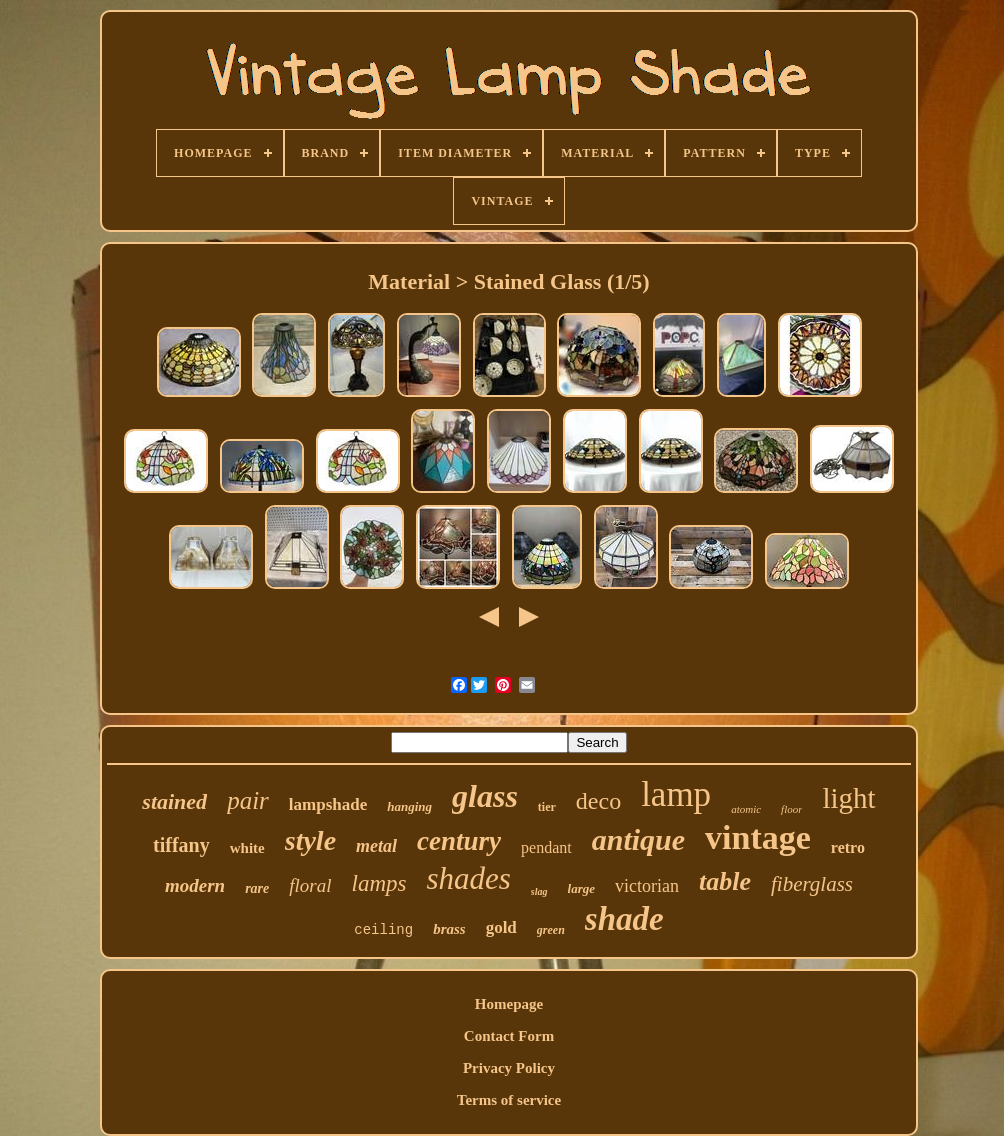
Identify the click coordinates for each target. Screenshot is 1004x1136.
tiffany (181, 845)
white (247, 848)
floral (310, 885)
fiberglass (812, 884)
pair (248, 800)
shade (624, 919)
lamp (676, 794)
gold (501, 927)
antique (638, 839)
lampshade (328, 804)
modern (195, 885)
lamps (379, 883)
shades (468, 878)
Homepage (509, 1004)
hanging (409, 806)
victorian (647, 886)
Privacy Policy (509, 1068)
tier (547, 807)
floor (791, 809)
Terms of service (509, 1100)
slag (539, 891)
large (581, 888)
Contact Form (509, 1036)
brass (449, 929)
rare (257, 888)
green (551, 930)
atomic (746, 809)
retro (848, 847)
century (459, 841)
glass (485, 796)
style (310, 840)
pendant (546, 847)
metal (376, 846)
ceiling (383, 930)
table (725, 881)
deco (598, 801)
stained (174, 801)
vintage (758, 837)
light (848, 798)
